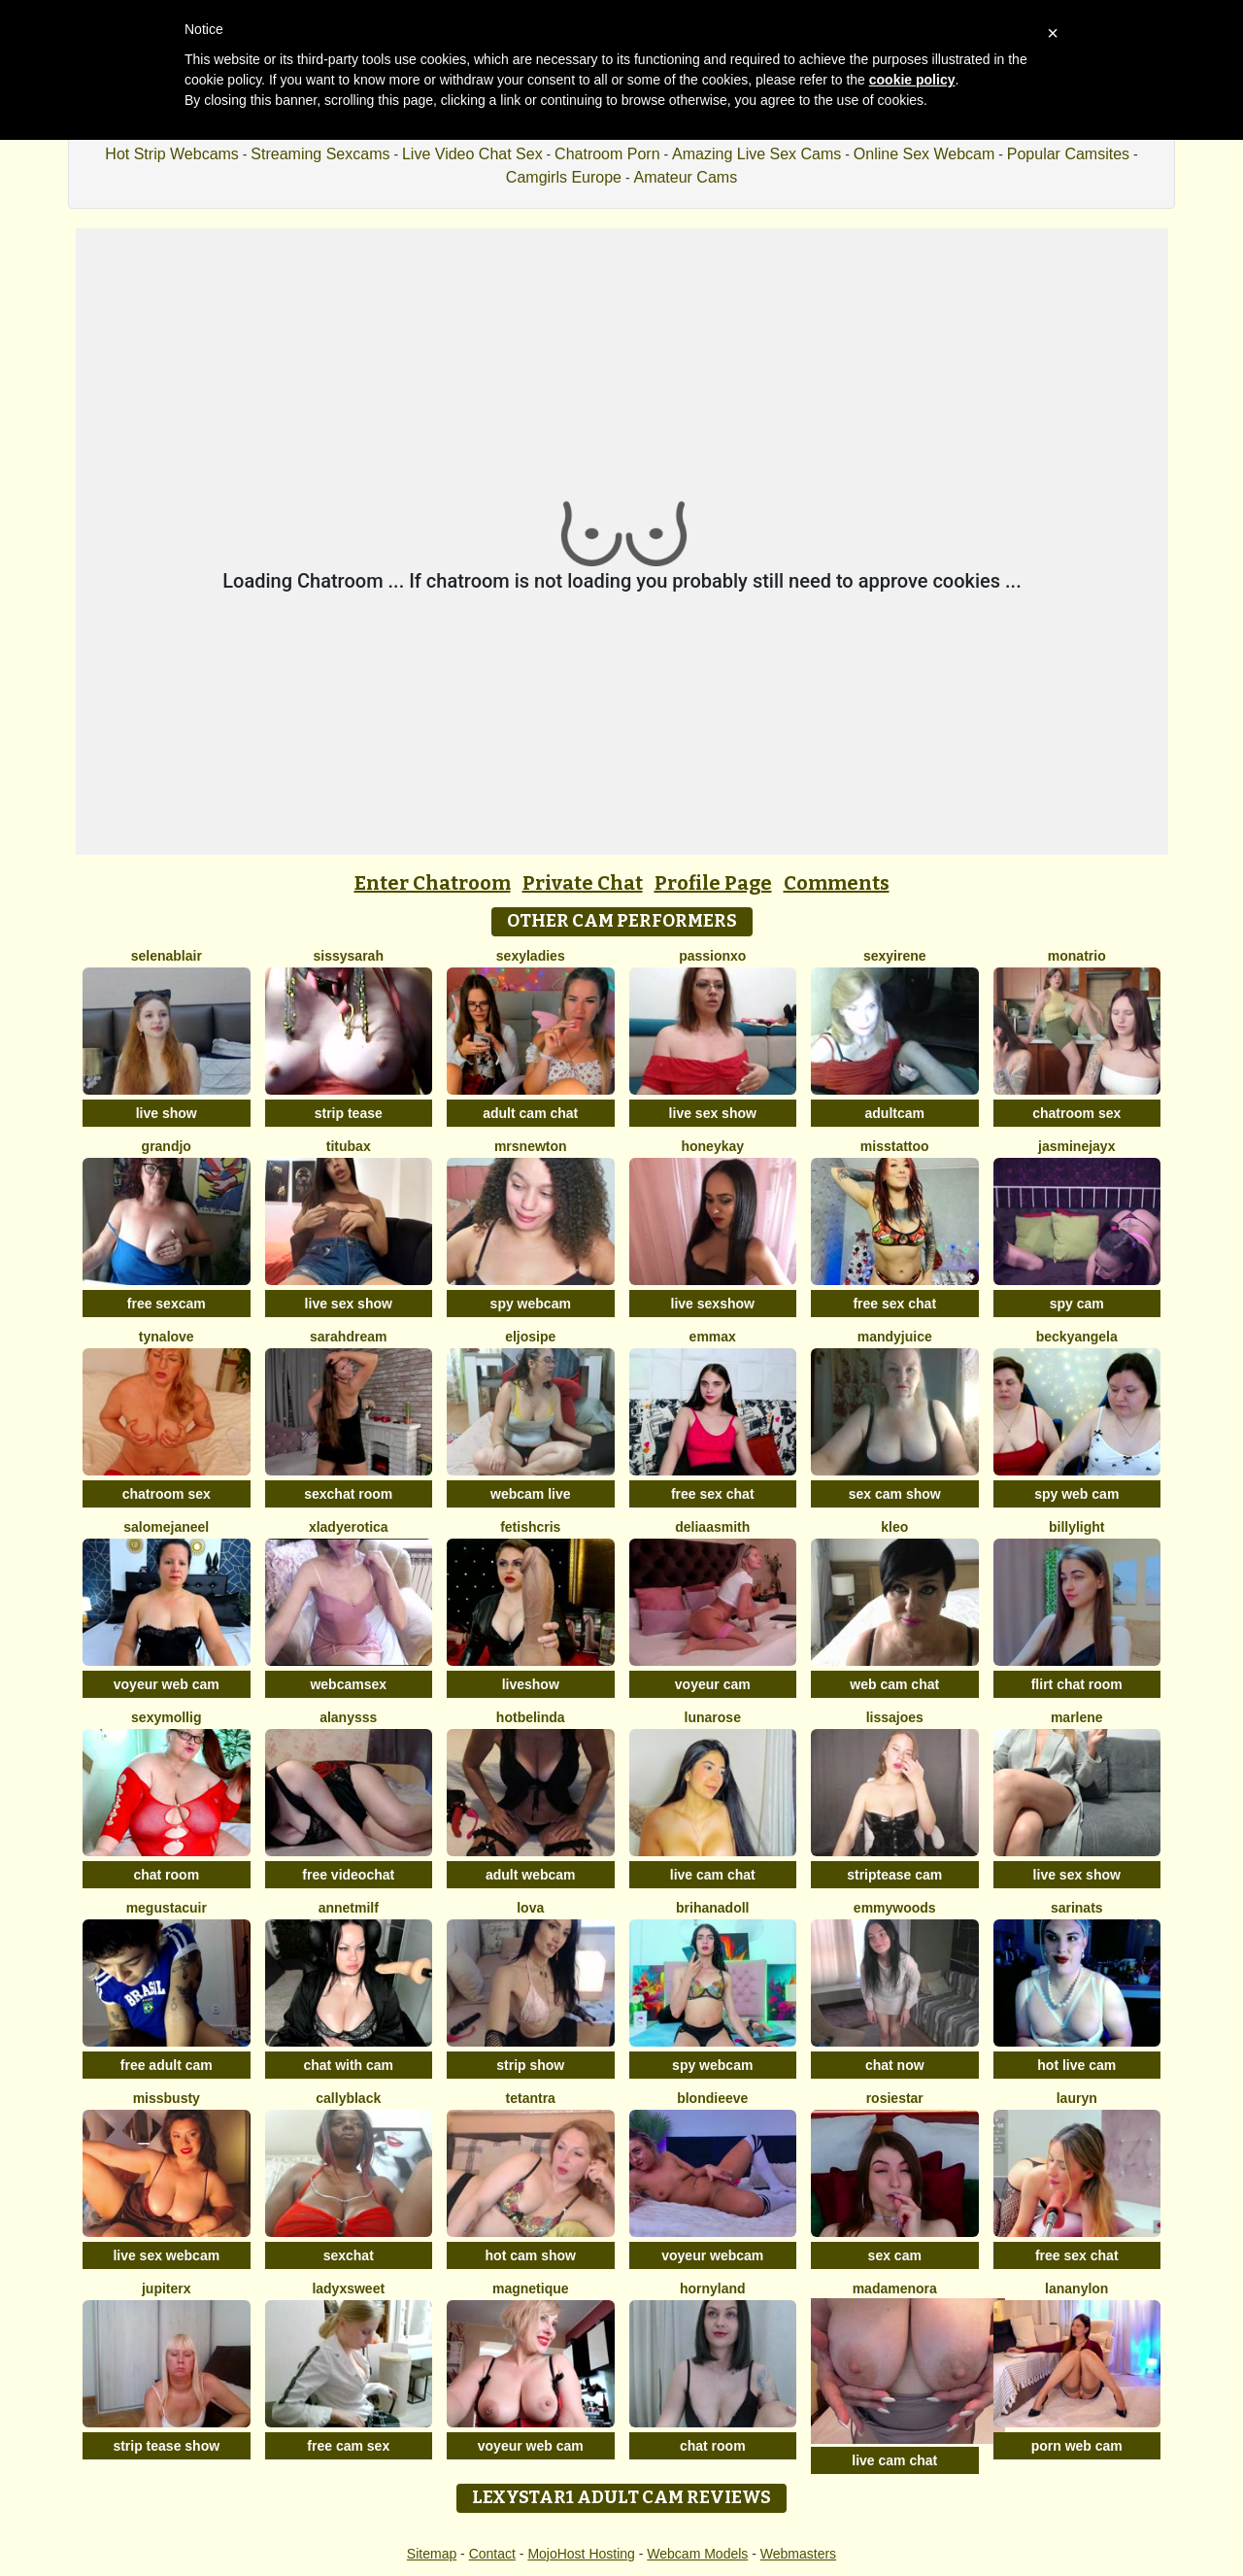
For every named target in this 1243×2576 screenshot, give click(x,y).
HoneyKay (712, 1146)
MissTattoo (894, 1146)
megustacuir (166, 1907)
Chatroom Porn (607, 154)
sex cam (895, 2255)
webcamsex (348, 1684)
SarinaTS (1077, 1907)
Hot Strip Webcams (172, 154)
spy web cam (1076, 1494)
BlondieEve (712, 2098)
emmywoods (895, 1907)
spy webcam (530, 1303)
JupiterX (166, 2288)
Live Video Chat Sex (472, 154)
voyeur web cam (166, 1684)
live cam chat (713, 1874)
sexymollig (166, 1717)
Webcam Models (697, 2553)
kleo (894, 1527)
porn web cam (1077, 2446)
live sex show (712, 1113)
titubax (348, 1146)
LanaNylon (1076, 2288)
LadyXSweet (348, 2288)
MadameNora (895, 2288)
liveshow (530, 1684)
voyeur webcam (712, 2255)
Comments (837, 883)
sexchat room (348, 1494)
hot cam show (531, 2255)
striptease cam (894, 1874)
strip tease (349, 1113)
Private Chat (582, 883)
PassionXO (712, 956)
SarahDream (348, 1336)
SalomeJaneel (166, 1527)
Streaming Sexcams (320, 154)
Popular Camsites (1068, 154)
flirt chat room (1077, 1684)
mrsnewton (530, 1146)
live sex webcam (166, 2255)
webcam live (530, 1494)
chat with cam (348, 2065)
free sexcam (166, 1303)
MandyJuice (894, 1336)
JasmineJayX (1076, 1146)
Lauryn (1077, 2098)
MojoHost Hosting (581, 2553)
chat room (166, 1874)
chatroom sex (1076, 1113)
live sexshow (713, 1303)
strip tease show (166, 2446)
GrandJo (166, 1146)
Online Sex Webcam (924, 154)
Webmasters (798, 2553)
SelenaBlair (166, 956)
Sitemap (431, 2553)
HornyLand (713, 2288)
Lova (530, 1907)
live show (166, 1113)
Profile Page (713, 883)
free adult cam (166, 2065)
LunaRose (713, 1717)
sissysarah (349, 956)
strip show (530, 2065)
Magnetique (530, 2288)
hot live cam (1076, 2065)
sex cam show (895, 1494)
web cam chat (894, 1684)
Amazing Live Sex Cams (756, 154)
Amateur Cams (685, 177)
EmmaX (712, 1336)
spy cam (1077, 1303)
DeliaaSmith (712, 1527)
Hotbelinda (530, 1717)
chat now (894, 2065)
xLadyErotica (348, 1527)
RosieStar (895, 2098)
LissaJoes (895, 1717)
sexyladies (530, 956)
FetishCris (530, 1527)
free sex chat (894, 1303)
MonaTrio (1077, 956)
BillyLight (1077, 1527)
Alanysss (348, 1717)
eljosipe (530, 1336)
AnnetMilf (349, 1907)
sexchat (348, 2255)
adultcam (894, 1113)
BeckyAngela (1077, 1336)
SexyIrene (894, 956)
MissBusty (166, 2098)
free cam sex (348, 2446)
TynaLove (166, 1336)
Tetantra (530, 2098)
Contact (492, 2553)
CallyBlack (348, 2098)
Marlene (1077, 1717)
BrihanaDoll (712, 1907)
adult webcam (531, 1874)
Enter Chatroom (432, 883)
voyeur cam (713, 1684)
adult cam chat (530, 1113)
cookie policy (912, 79)
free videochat (348, 1874)
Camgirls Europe (564, 177)
